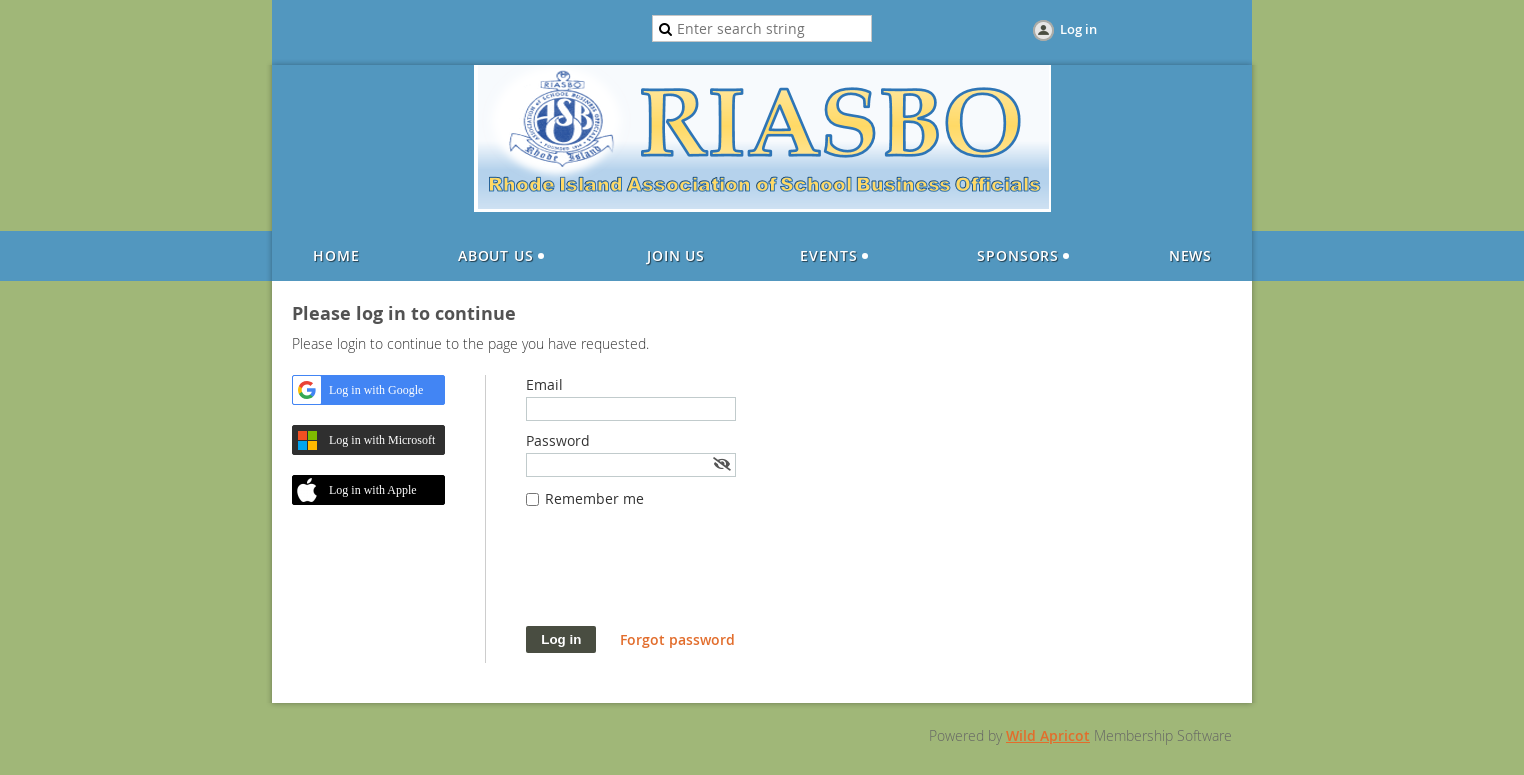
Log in (1078, 29)
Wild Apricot (1048, 735)
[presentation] (678, 577)
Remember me (594, 498)
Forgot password (677, 639)
